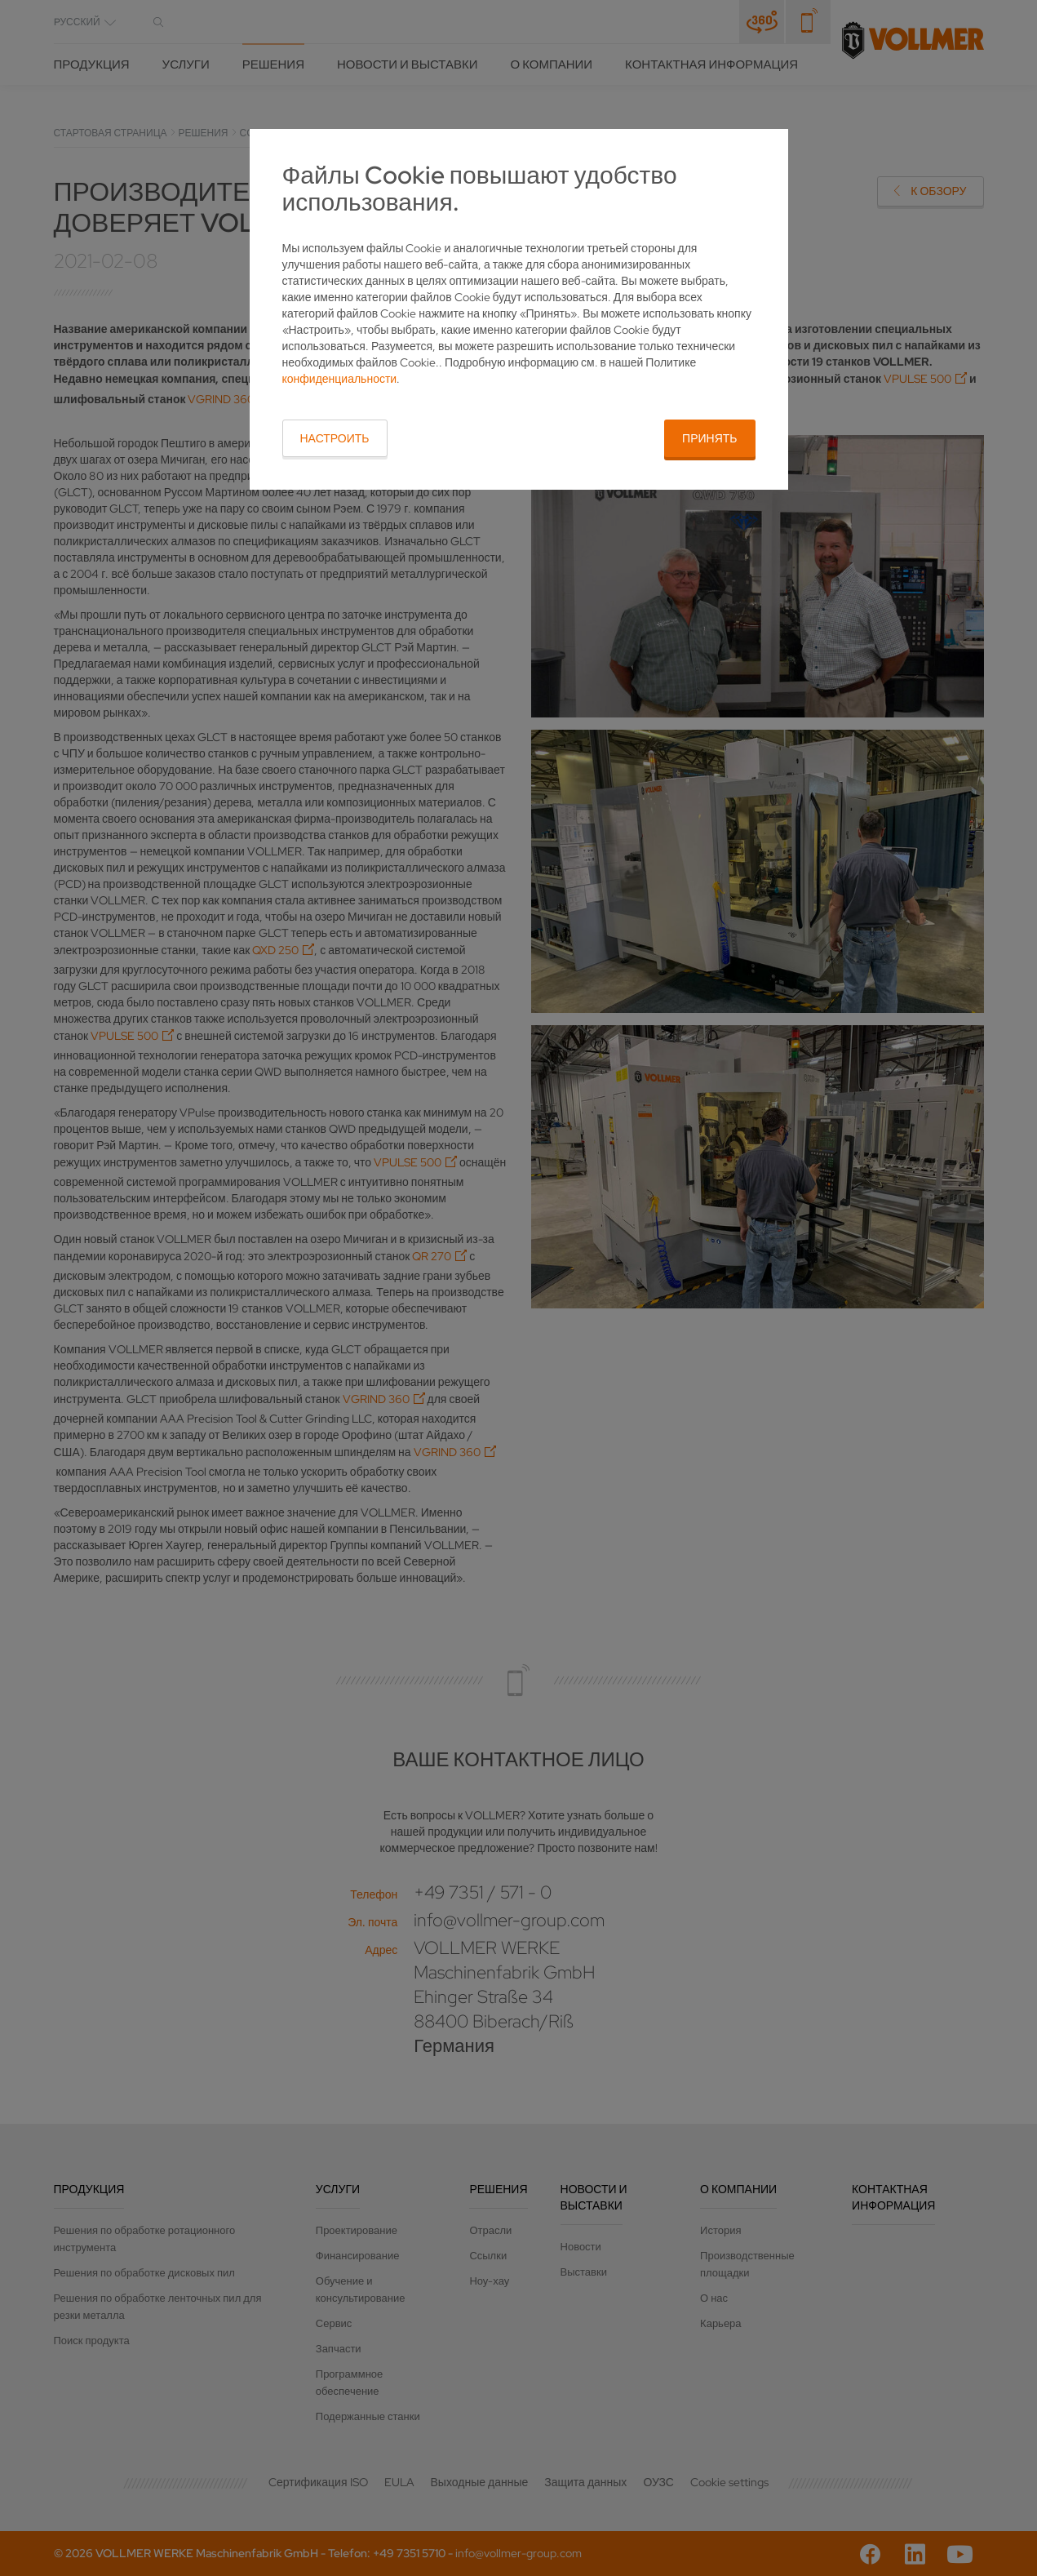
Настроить (335, 438)
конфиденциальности (339, 378)
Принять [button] (709, 438)
